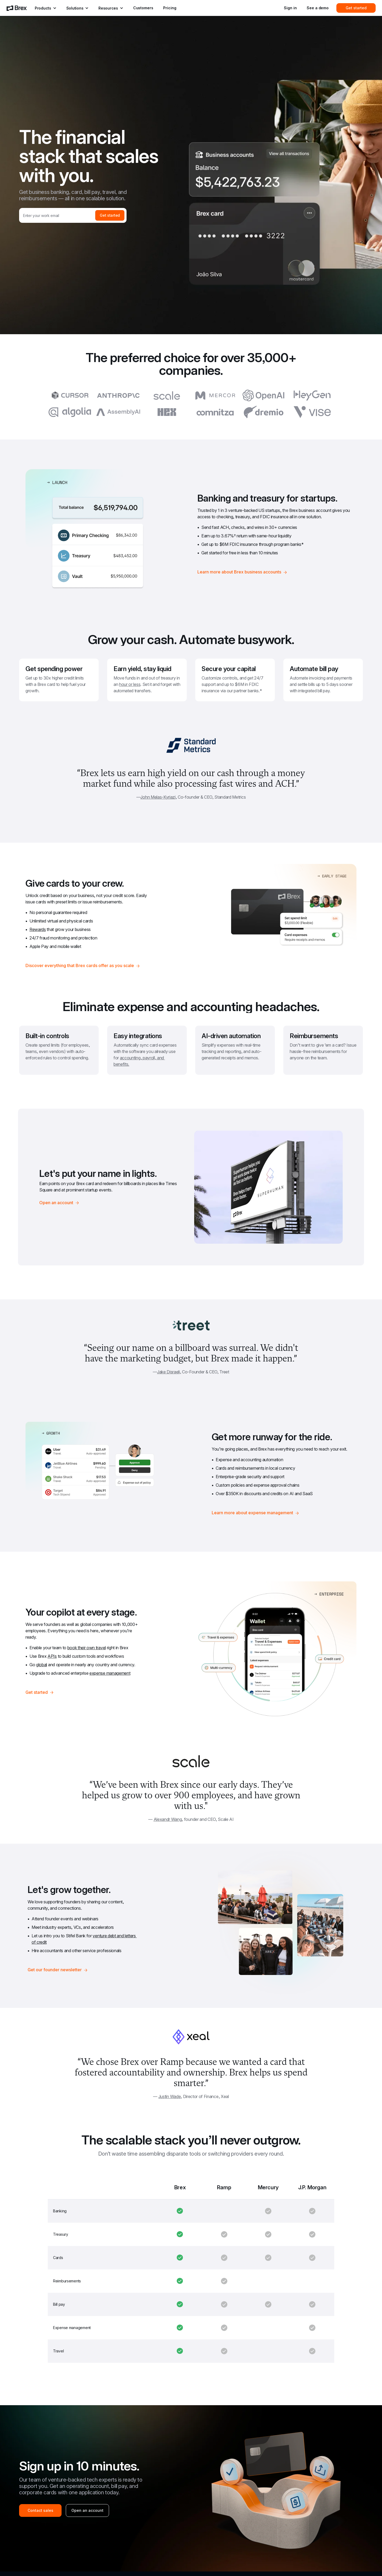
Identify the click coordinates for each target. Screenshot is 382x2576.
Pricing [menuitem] (169, 8)
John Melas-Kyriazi (157, 797)
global (41, 1664)
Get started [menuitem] (356, 8)
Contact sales (40, 2510)
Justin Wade (169, 2096)
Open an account (87, 2510)
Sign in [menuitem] (290, 8)
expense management (109, 1673)
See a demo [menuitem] (318, 8)
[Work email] (57, 215)
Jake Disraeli (168, 1371)
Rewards (37, 929)
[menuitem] (16, 8)
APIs (52, 1656)
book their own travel (86, 1647)
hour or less (129, 684)
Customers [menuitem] (143, 8)
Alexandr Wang (168, 1819)
